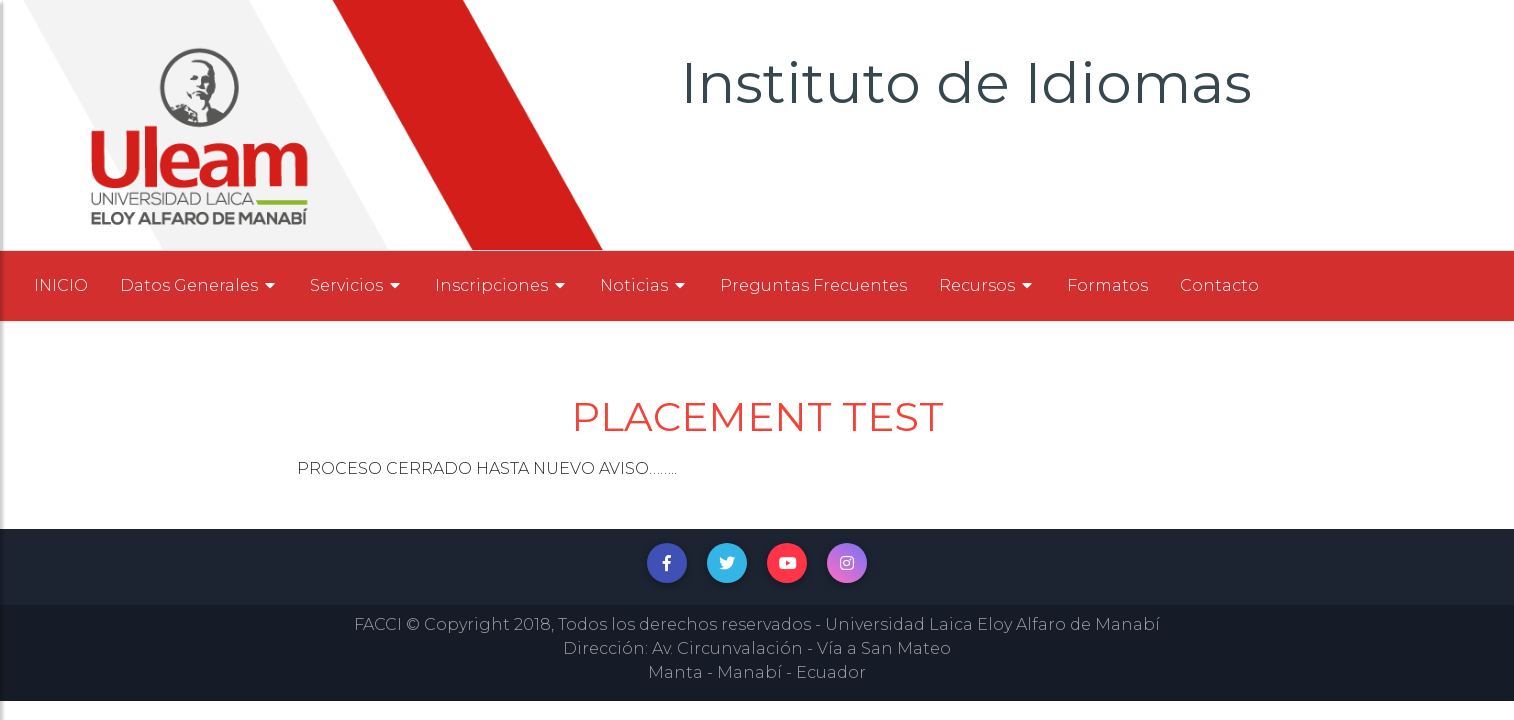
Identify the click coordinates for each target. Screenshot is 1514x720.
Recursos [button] (987, 285)
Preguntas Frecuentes (813, 285)
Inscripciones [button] (501, 285)
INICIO (61, 285)
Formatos (1107, 285)
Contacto (1219, 285)
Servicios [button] (356, 285)
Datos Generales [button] (199, 285)
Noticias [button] (644, 285)
